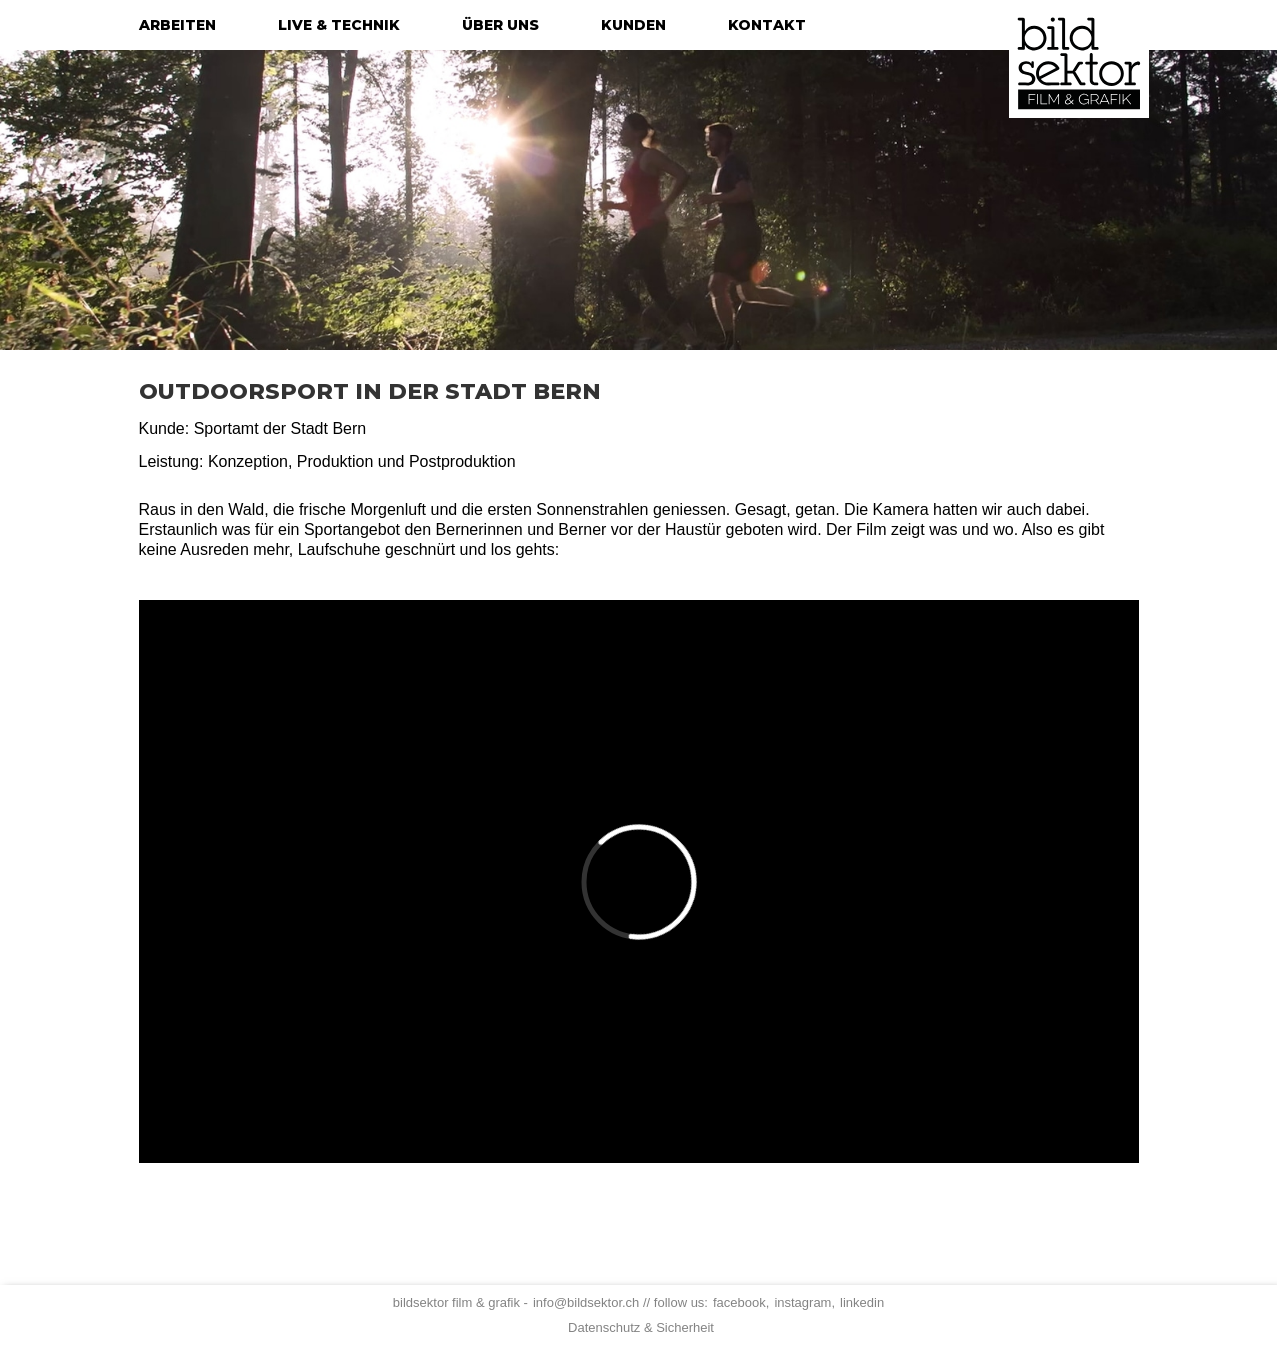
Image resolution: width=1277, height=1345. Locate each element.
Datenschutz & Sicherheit (641, 1327)
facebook (739, 1302)
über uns (500, 25)
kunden (633, 25)
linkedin (862, 1302)
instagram (802, 1302)
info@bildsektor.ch (586, 1302)
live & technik (339, 25)
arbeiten (177, 25)
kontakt (767, 25)
